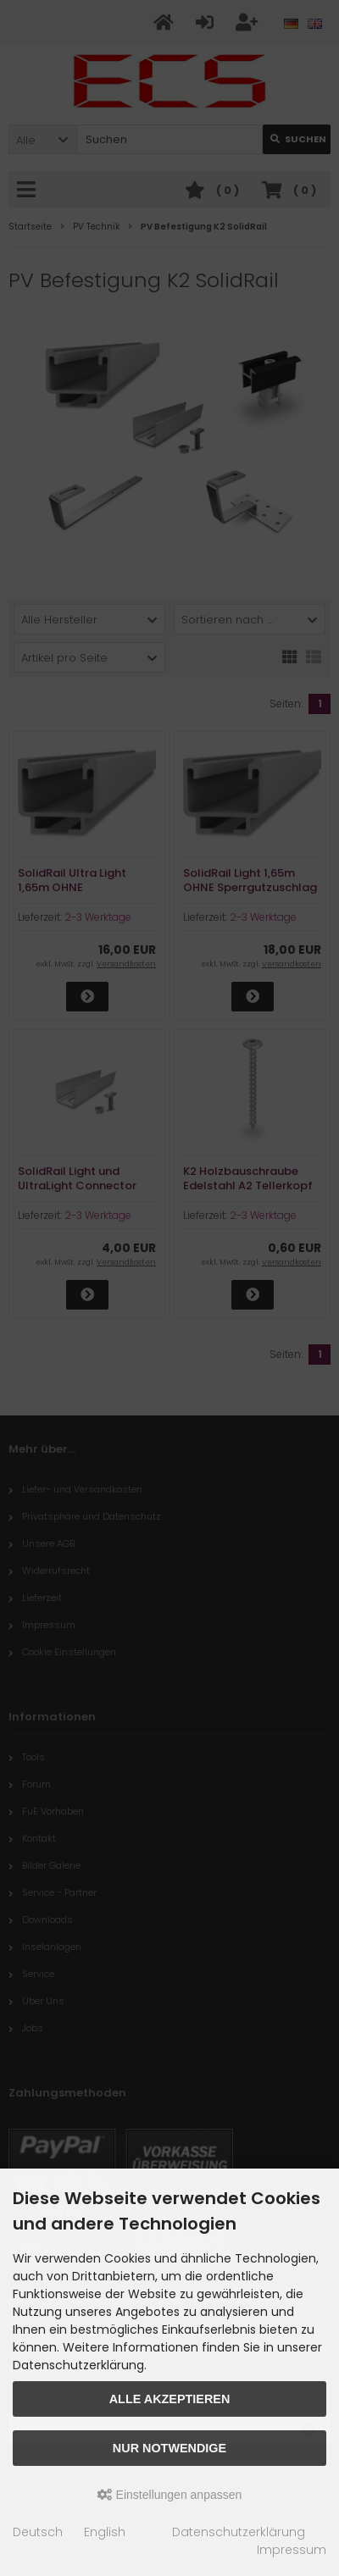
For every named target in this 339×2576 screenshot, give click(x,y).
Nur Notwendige (169, 2448)
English (104, 2531)
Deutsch (38, 2531)
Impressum (291, 2549)
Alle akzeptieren (170, 2399)
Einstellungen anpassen (169, 2494)
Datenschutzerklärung (238, 2531)
